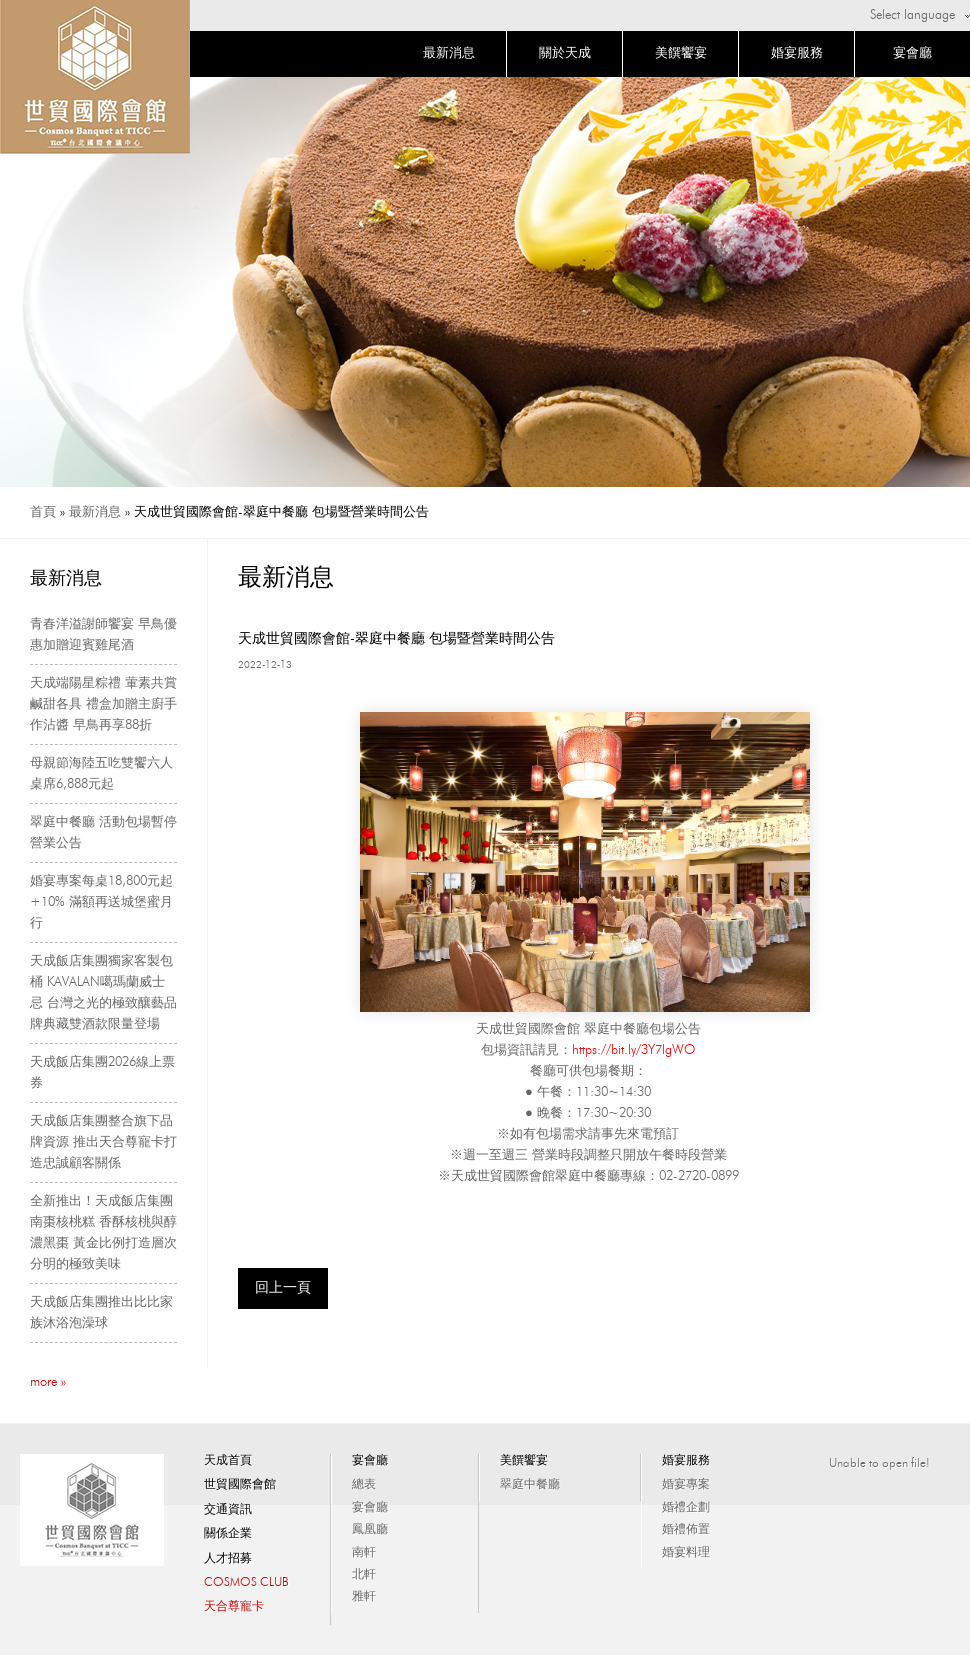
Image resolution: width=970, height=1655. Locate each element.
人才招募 (228, 1559)
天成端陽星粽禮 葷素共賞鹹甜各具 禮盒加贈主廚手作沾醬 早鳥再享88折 (103, 704)
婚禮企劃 (686, 1508)
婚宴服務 (797, 53)
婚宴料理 (686, 1553)
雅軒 (364, 1597)
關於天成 (565, 53)
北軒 (364, 1575)
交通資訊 (228, 1510)
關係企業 (228, 1534)
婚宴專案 (686, 1485)
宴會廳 (912, 53)
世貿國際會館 (240, 1485)
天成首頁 (228, 1461)
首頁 (43, 512)
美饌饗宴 (681, 53)
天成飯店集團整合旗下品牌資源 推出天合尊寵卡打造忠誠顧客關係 (103, 1142)
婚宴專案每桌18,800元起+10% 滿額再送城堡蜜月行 (101, 902)
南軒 (364, 1553)
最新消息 (449, 53)
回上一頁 (283, 1288)
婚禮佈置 (686, 1530)
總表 (364, 1485)
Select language (912, 15)
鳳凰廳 (370, 1530)
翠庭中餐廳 (530, 1485)
